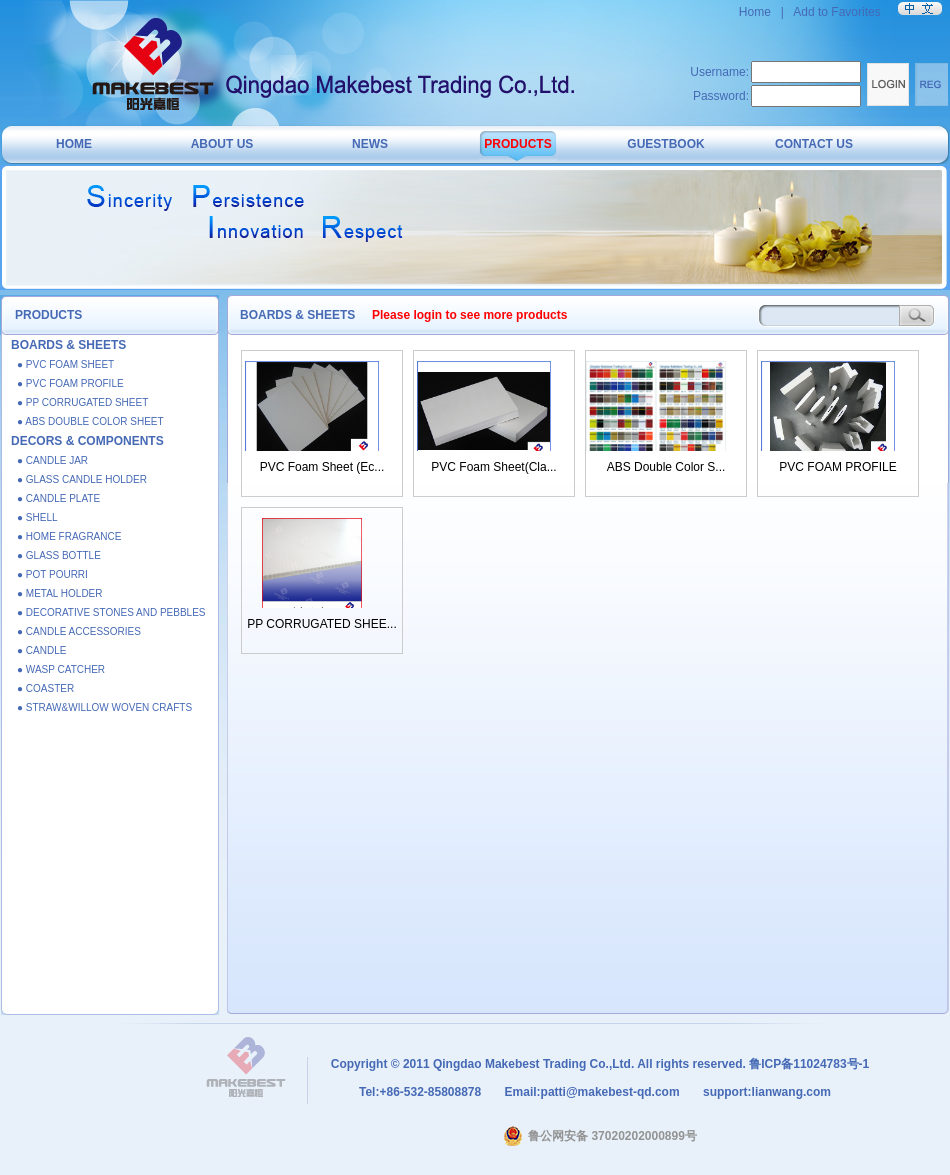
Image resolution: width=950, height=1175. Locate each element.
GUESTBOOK (665, 144)
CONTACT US (814, 144)
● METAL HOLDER (60, 593)
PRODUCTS (517, 144)
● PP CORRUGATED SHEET (82, 402)
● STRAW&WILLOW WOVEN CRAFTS (104, 707)
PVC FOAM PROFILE (837, 467)
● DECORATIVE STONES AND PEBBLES (111, 612)
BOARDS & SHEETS (68, 345)
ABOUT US (222, 144)
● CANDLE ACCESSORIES (79, 631)
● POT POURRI (52, 574)
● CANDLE (41, 650)
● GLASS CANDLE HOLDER (82, 479)
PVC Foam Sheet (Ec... (322, 467)
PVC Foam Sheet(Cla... (493, 467)
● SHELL (37, 517)
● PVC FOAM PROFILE (70, 383)
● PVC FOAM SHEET (65, 364)
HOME (74, 144)
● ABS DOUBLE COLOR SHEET (90, 421)
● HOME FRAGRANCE (69, 536)
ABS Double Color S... (666, 467)
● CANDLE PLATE (58, 498)
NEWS (370, 144)
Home (756, 12)
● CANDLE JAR (52, 460)
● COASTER (45, 688)
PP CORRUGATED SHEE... (322, 624)
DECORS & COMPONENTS (87, 441)
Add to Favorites (836, 12)
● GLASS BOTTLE (59, 555)
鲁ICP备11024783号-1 (809, 1064)
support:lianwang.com (765, 1092)
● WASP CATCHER (61, 669)
